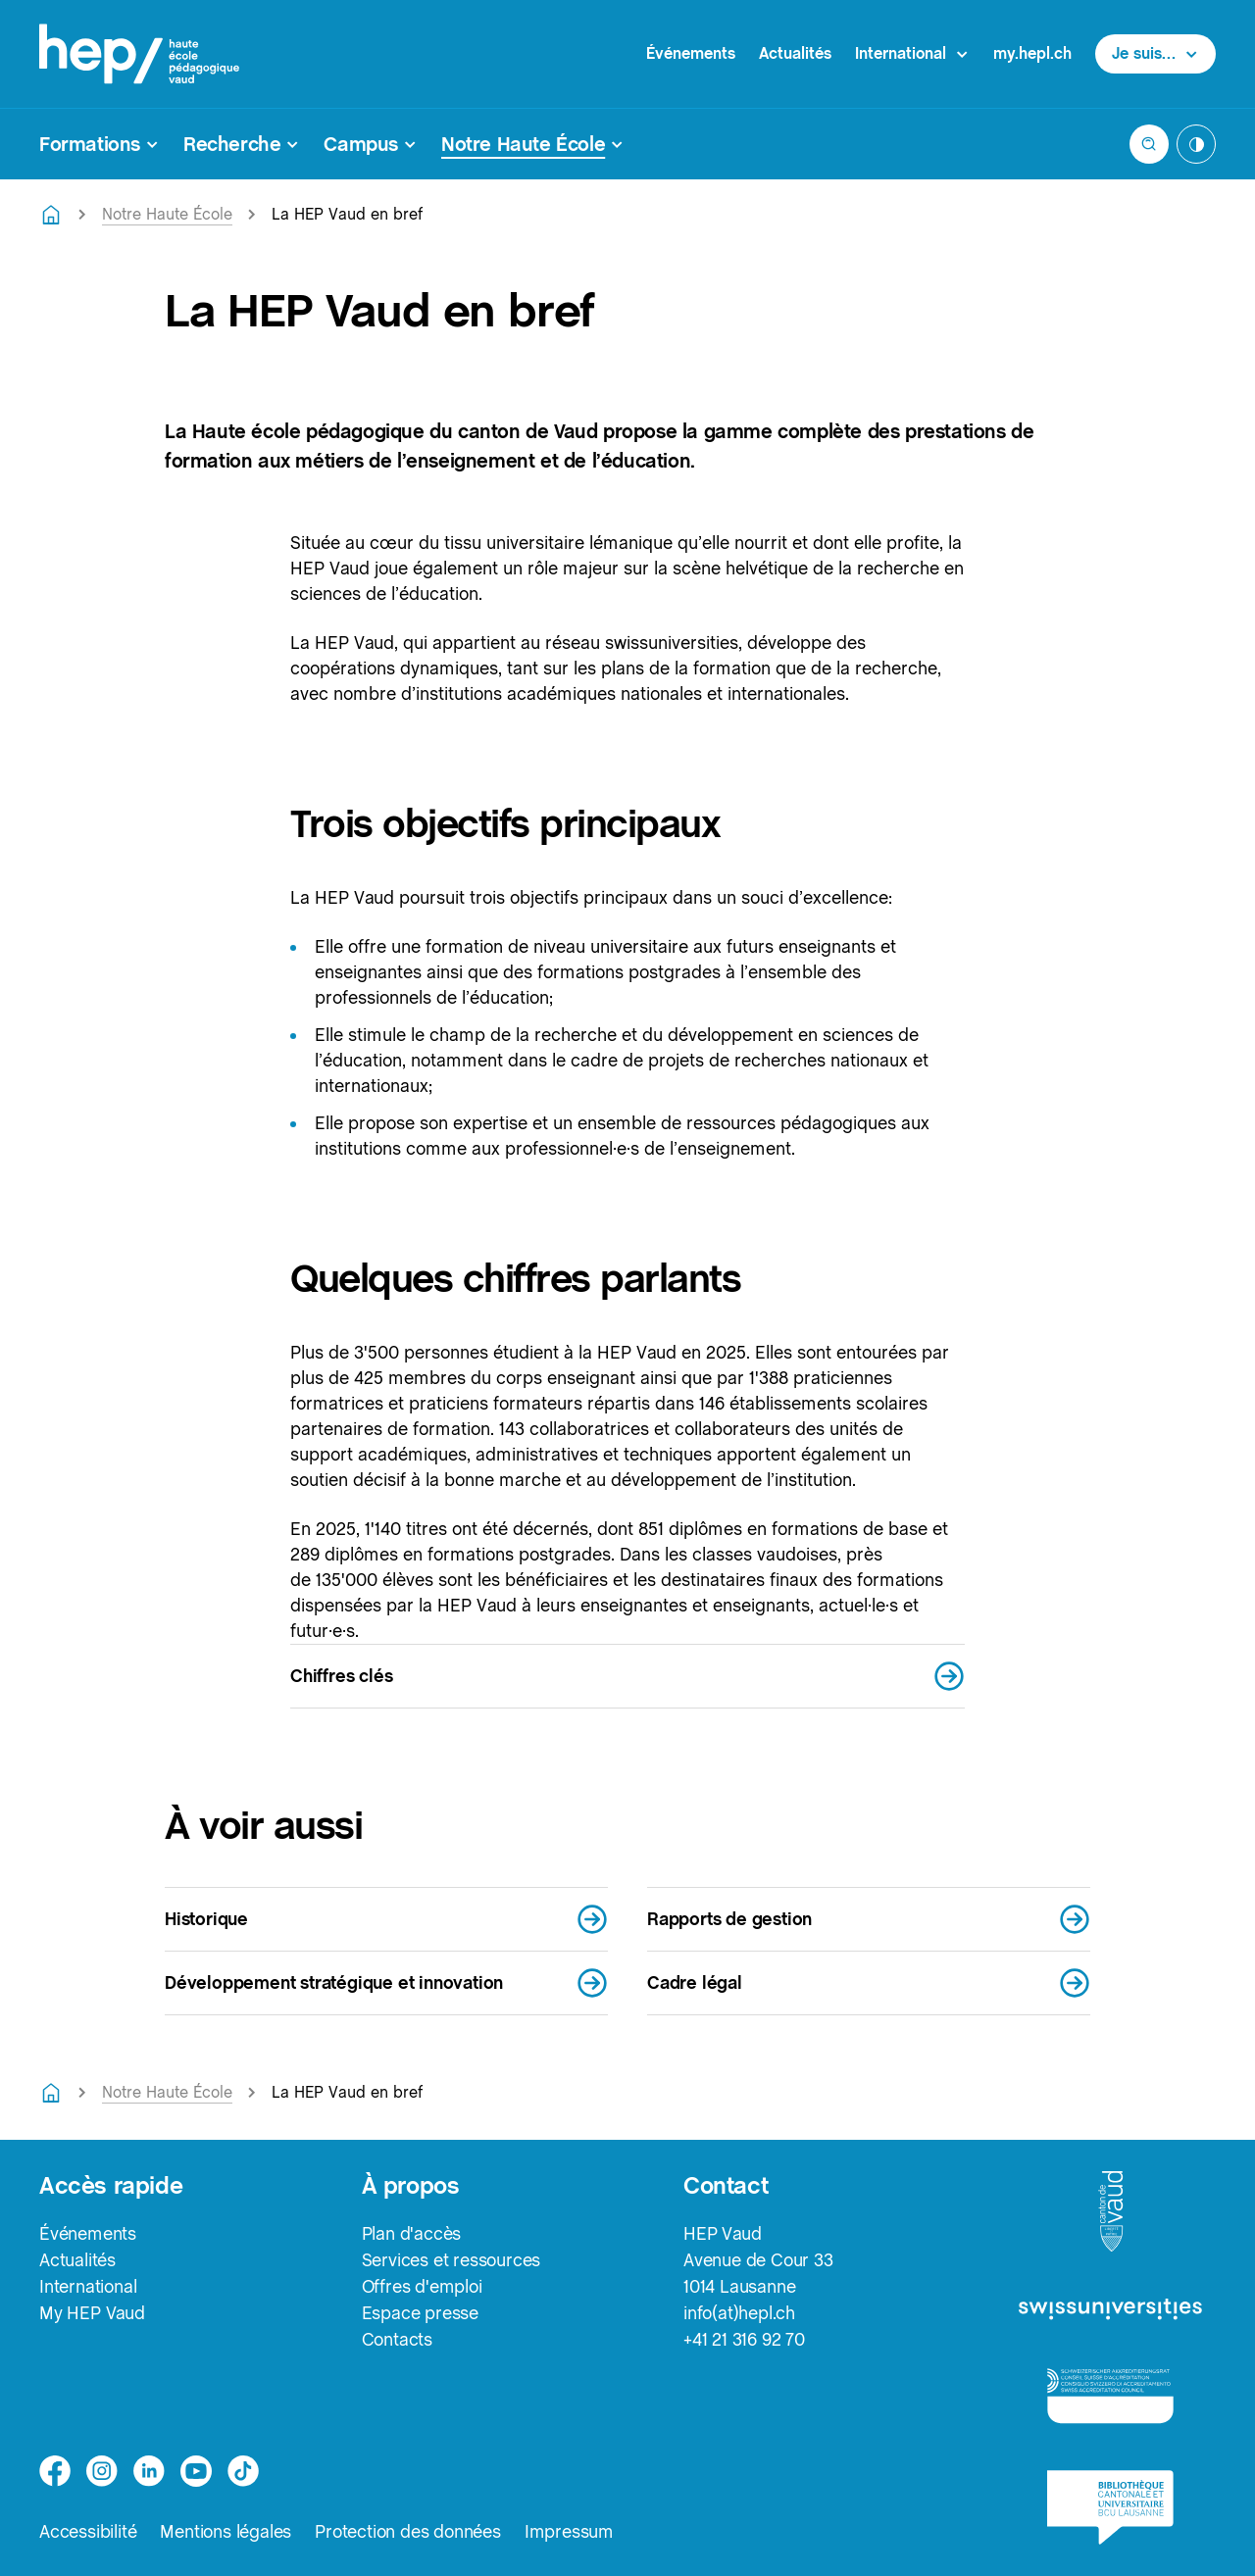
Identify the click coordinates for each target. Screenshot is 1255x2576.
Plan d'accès (412, 2233)
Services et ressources (451, 2260)
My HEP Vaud (92, 2313)
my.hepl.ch (1032, 53)
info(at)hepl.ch (739, 2313)
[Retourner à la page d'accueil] (51, 214)
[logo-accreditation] (1110, 2395)
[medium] (196, 2471)
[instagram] (102, 2471)
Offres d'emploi (422, 2286)
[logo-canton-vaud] (1111, 2212)
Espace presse (420, 2313)
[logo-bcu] (1110, 2507)
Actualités (795, 53)
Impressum (569, 2531)
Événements (690, 53)
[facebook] (55, 2471)
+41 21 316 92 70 (744, 2339)
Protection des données (408, 2531)
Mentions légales (225, 2531)
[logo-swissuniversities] (1110, 2310)
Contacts (397, 2339)
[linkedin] (149, 2471)
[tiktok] (243, 2471)
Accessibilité (87, 2531)
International (87, 2286)
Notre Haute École (167, 214)
